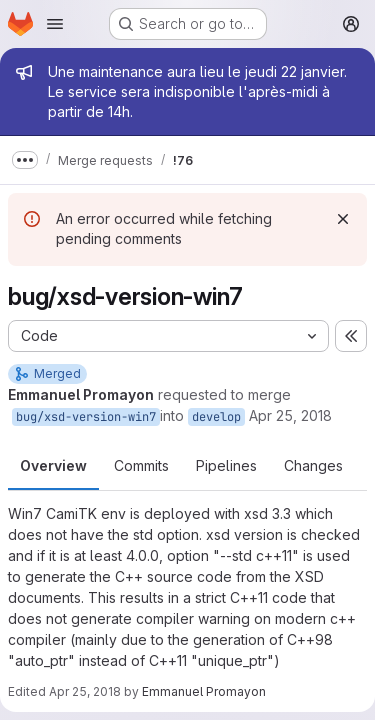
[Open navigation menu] (55, 24)
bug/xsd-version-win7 (86, 417)
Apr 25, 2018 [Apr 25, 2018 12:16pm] (290, 415)
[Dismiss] (343, 219)
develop (216, 417)
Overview (53, 465)
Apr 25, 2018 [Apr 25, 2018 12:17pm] (85, 691)
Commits (141, 465)
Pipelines (226, 465)
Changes (313, 465)
